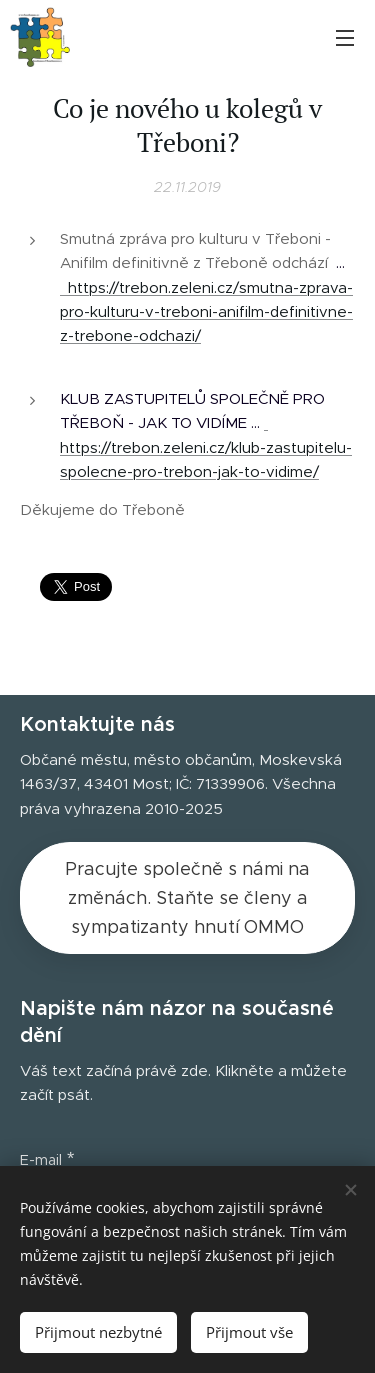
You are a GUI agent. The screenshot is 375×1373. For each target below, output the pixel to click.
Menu (345, 38)
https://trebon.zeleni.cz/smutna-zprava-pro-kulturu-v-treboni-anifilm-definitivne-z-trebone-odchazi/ (206, 312)
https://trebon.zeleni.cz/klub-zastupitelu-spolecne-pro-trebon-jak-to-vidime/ (206, 447)
